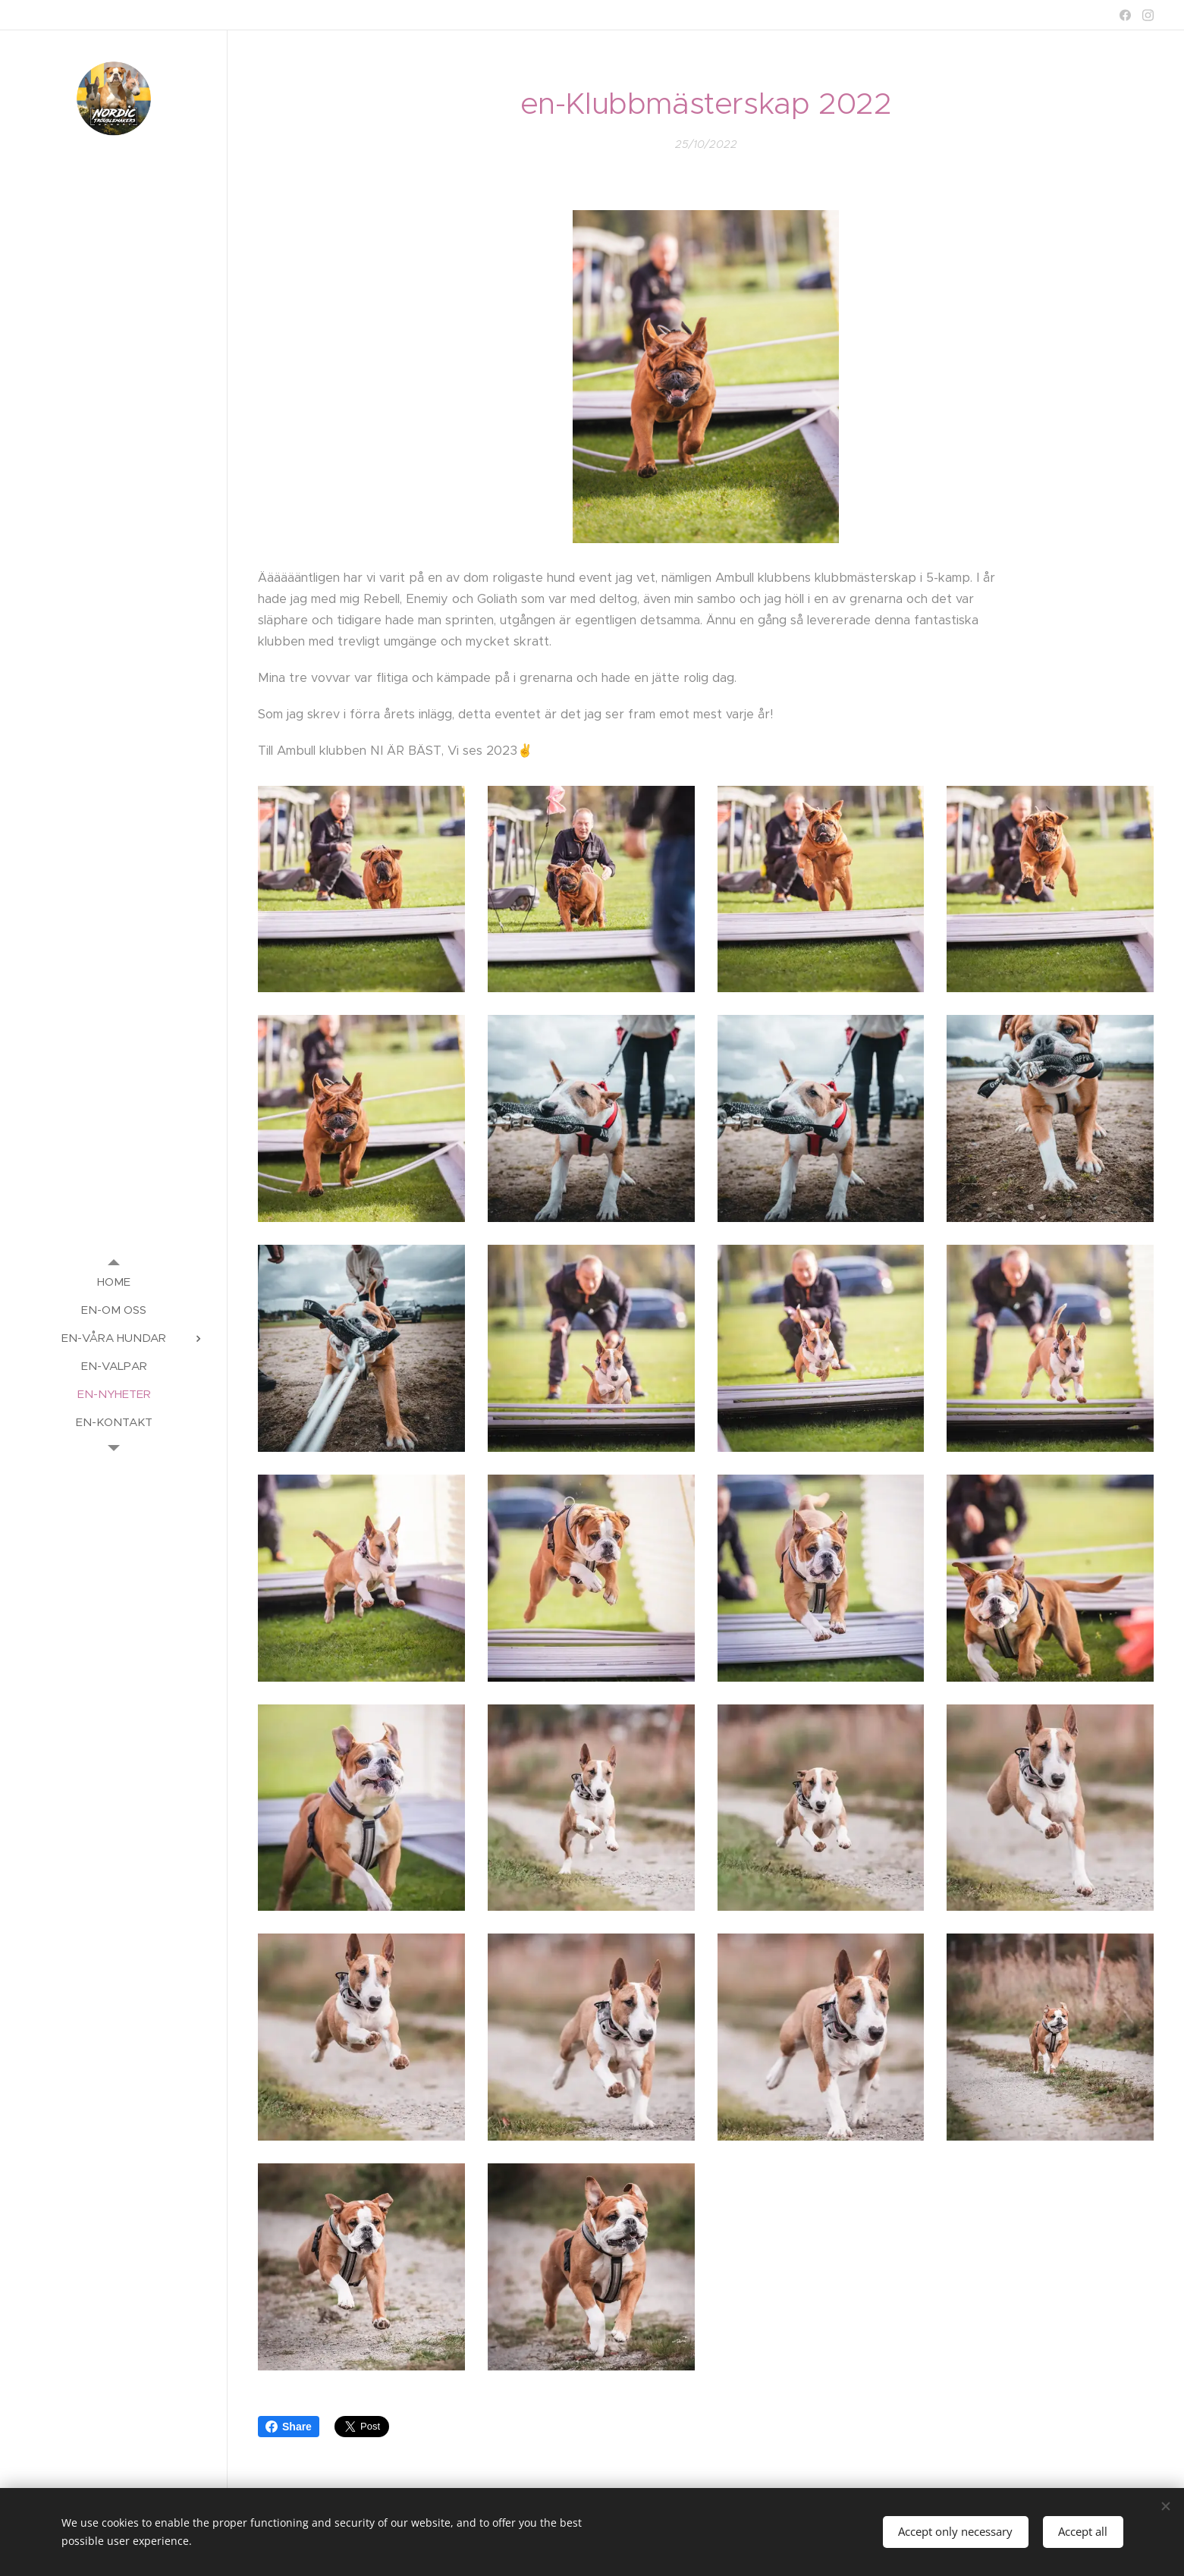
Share (288, 2426)
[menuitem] (114, 1281)
